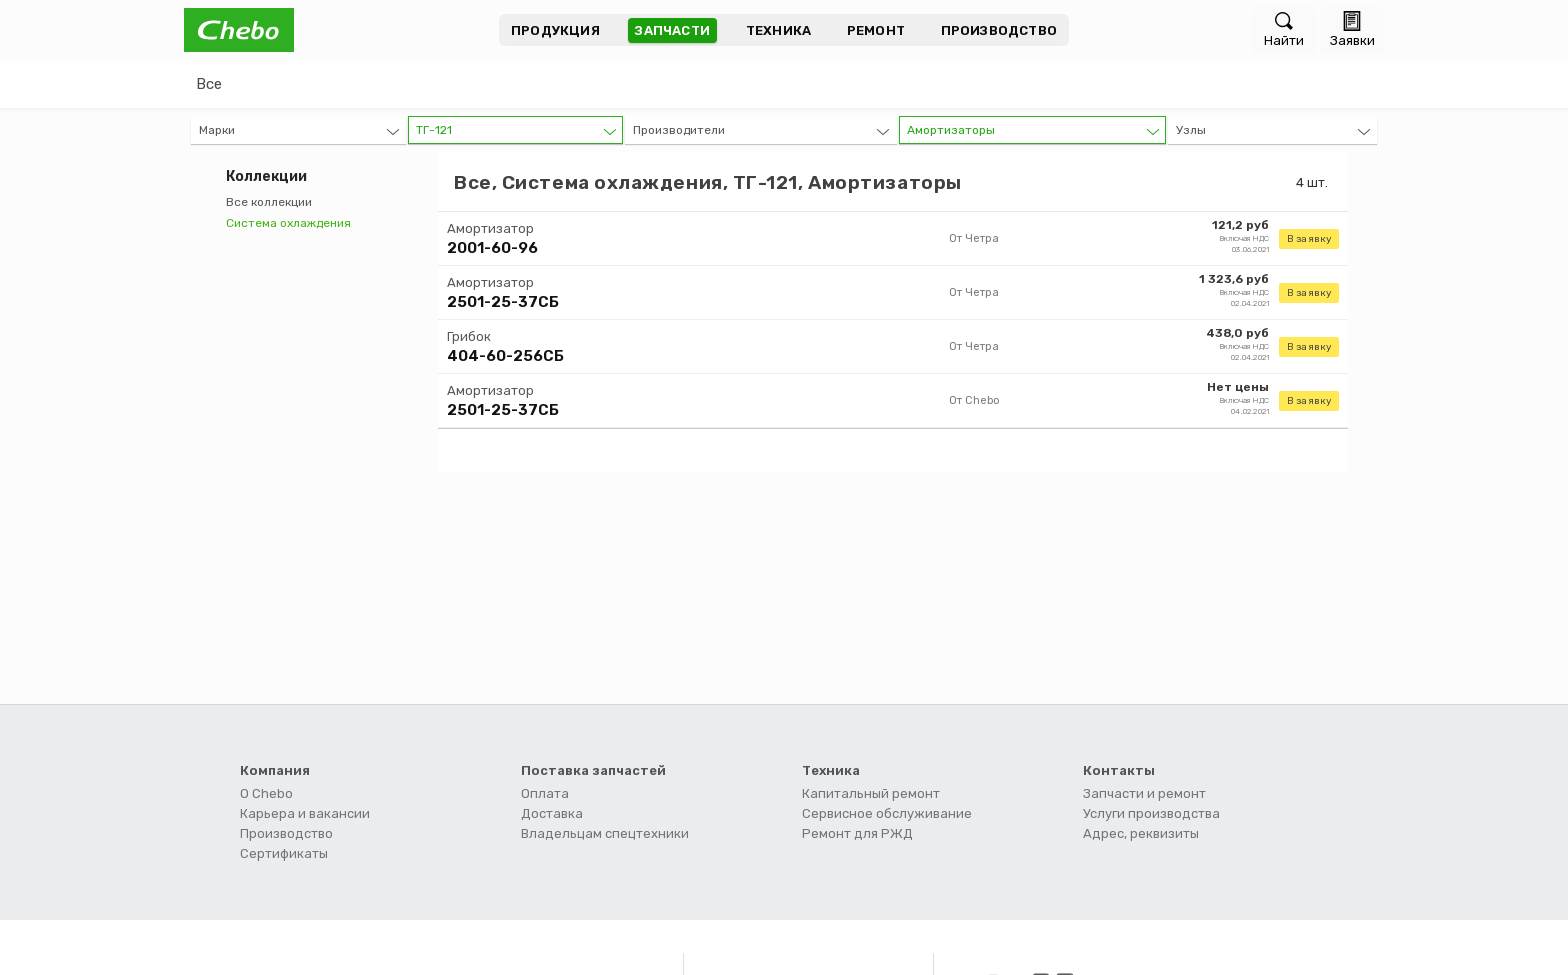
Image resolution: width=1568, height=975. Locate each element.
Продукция (555, 30)
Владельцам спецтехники (605, 833)
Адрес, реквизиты (1141, 833)
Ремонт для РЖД (857, 833)
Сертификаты (284, 853)
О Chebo (266, 793)
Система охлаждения (288, 223)
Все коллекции (269, 202)
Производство (999, 30)
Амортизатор (490, 228)
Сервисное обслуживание (887, 813)
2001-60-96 (492, 248)
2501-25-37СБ (503, 302)
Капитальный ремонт (871, 793)
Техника (778, 30)
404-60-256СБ (505, 356)
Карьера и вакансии (305, 813)
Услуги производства (1151, 813)
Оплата (545, 793)
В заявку (1309, 239)
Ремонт (876, 30)
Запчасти (672, 30)
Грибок (469, 336)
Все (209, 84)
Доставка (552, 813)
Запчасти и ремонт (1144, 793)
